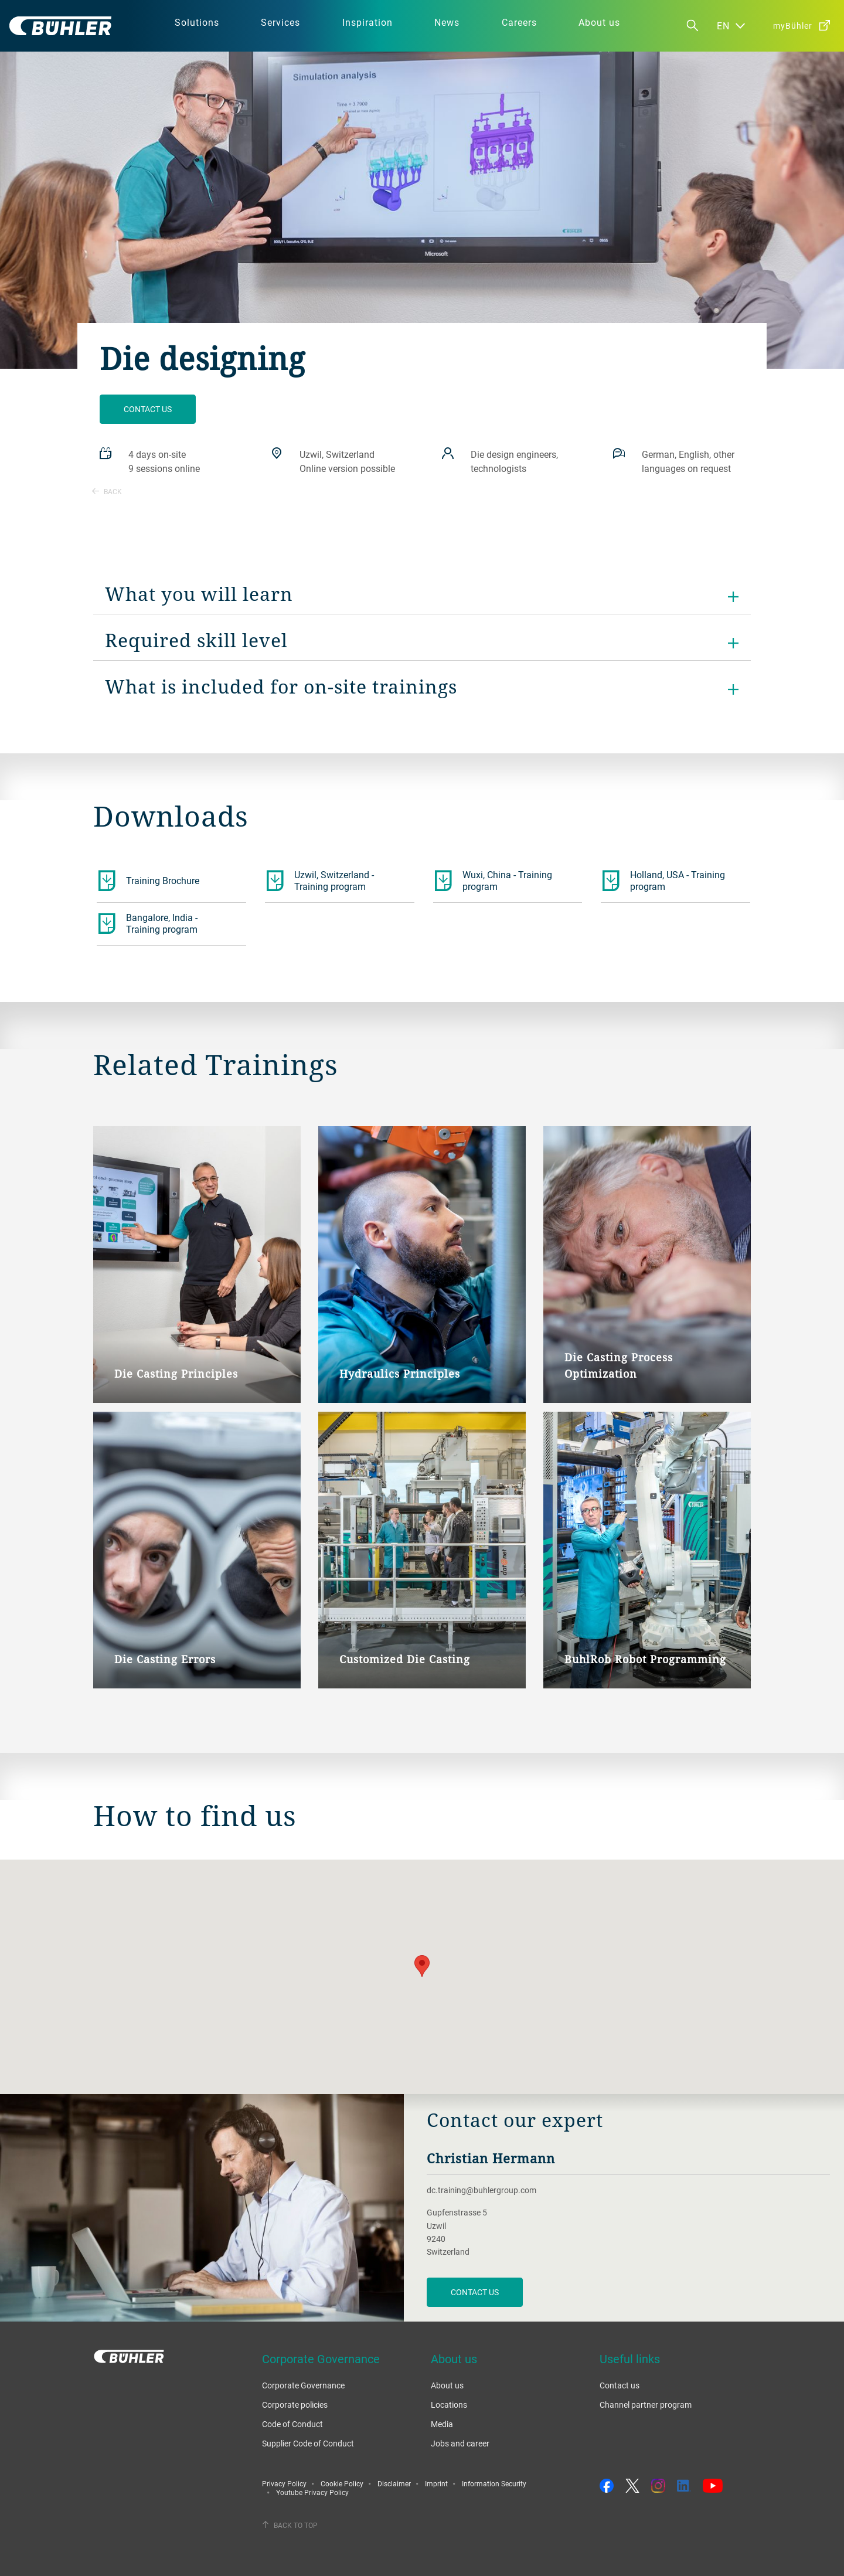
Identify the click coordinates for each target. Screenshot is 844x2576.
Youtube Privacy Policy (312, 2492)
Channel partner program (646, 2404)
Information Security (494, 2483)
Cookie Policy (342, 2483)
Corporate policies (295, 2404)
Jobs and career (460, 2443)
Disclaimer (394, 2483)
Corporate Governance (303, 2385)
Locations (449, 2404)
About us (447, 2385)
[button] (422, 1966)
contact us (475, 2292)
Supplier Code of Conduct (308, 2443)
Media (442, 2423)
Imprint (436, 2483)
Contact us (148, 408)
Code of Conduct (292, 2423)
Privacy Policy (284, 2483)
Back (107, 491)
